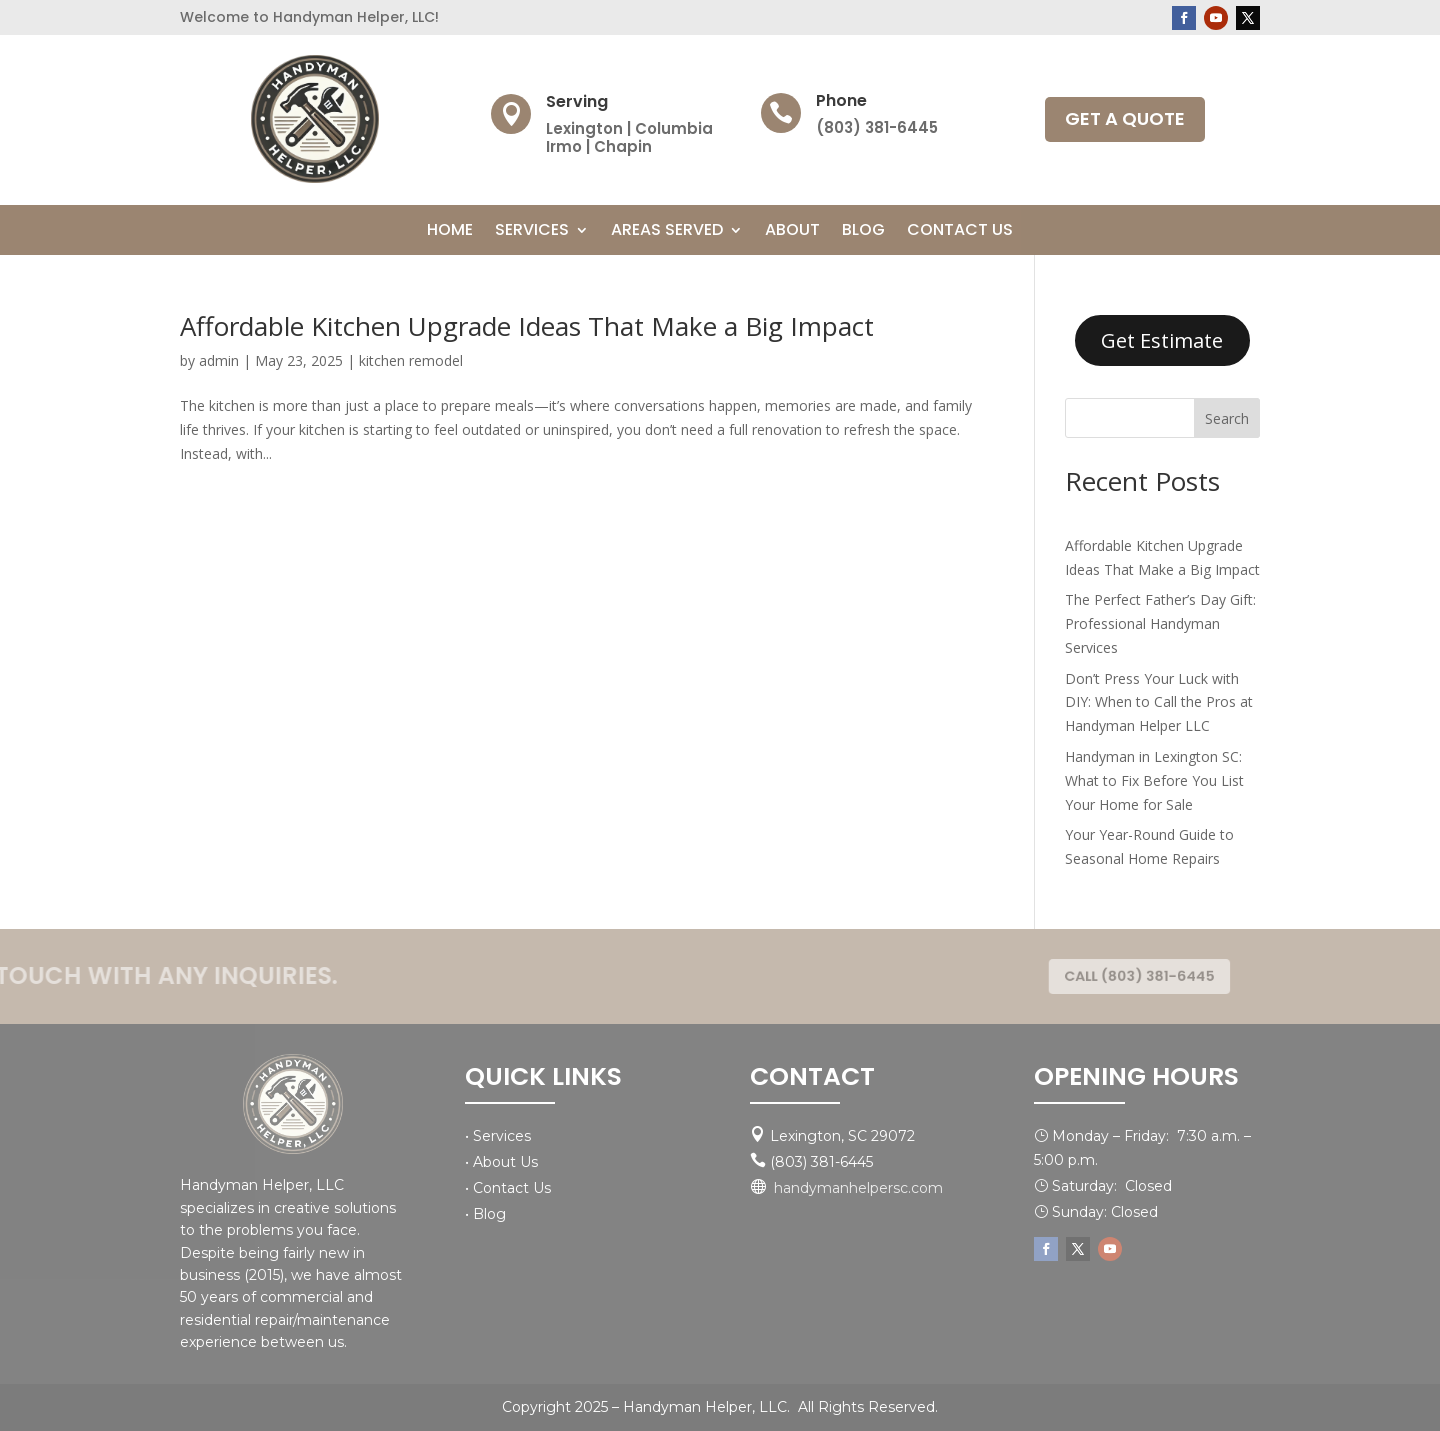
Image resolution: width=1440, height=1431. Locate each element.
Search (1227, 418)
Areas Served (667, 232)
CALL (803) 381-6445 (1136, 976)
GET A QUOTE (1125, 118)
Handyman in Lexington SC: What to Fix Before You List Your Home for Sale (1154, 780)
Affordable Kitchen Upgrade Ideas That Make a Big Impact (527, 326)
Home (450, 232)
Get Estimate (1162, 340)
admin (219, 360)
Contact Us (960, 232)
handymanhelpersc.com (858, 1188)
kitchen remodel (411, 360)
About (792, 232)
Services (532, 232)
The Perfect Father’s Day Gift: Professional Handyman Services (1160, 623)
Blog (863, 232)
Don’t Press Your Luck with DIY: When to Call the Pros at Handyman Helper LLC (1159, 702)
